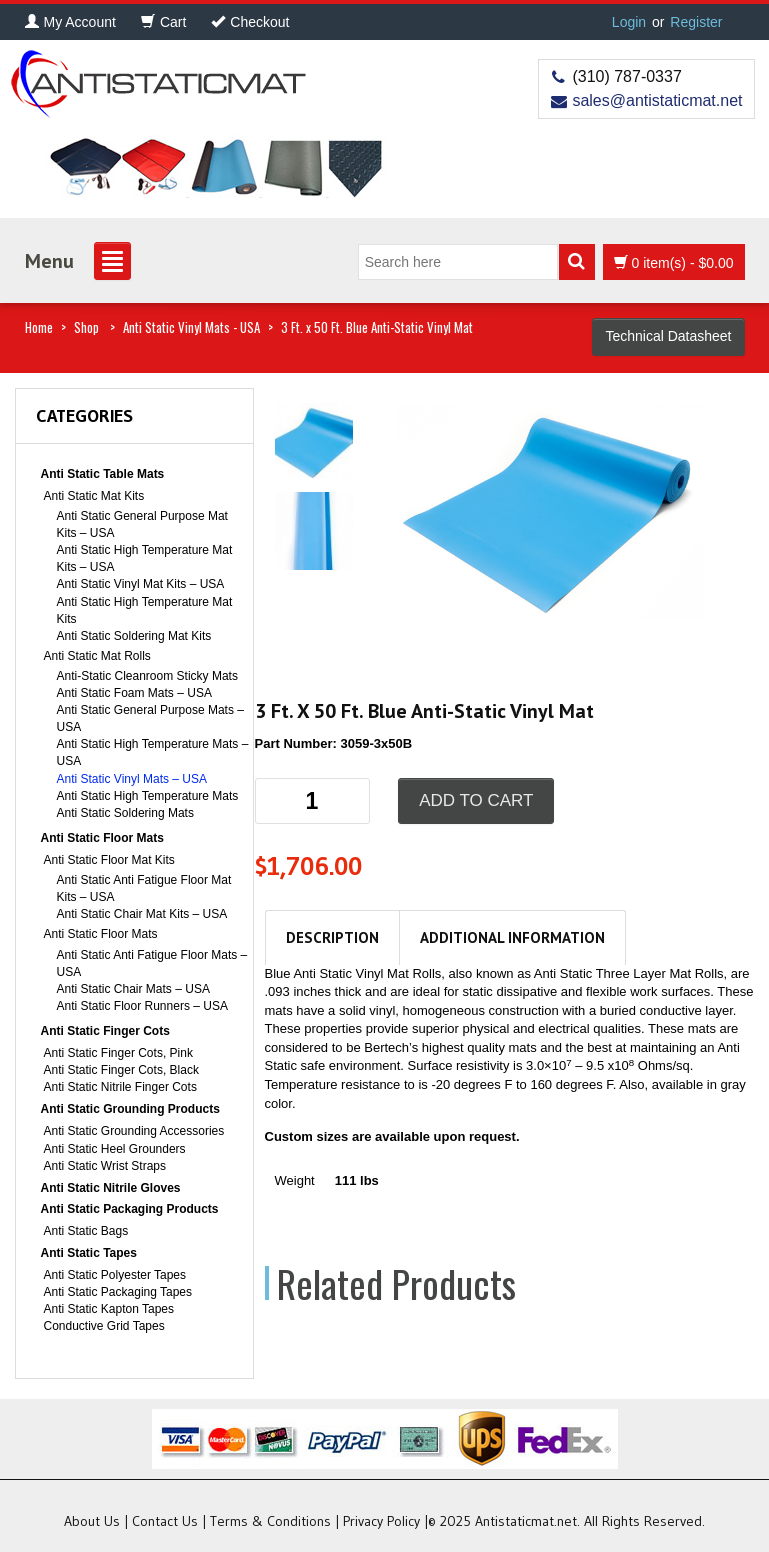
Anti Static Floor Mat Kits (109, 860)
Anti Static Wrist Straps (105, 1166)
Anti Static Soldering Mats (125, 813)
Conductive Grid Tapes (104, 1326)
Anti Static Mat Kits (94, 496)
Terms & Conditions (270, 1521)
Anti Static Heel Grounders (115, 1149)
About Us (92, 1521)
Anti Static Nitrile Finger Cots (120, 1087)
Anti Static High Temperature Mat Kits (145, 610)
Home (39, 327)
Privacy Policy (381, 1521)
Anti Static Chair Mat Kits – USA (142, 914)
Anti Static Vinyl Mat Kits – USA (141, 584)
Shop (86, 327)
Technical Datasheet (668, 336)
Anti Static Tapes (89, 1253)
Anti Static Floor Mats (102, 838)
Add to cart (476, 800)
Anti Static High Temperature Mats (148, 796)
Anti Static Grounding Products (130, 1109)
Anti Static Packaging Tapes (118, 1292)
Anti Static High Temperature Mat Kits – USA (145, 558)
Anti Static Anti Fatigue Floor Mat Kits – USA (144, 888)
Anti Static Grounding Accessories (134, 1131)
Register (696, 22)
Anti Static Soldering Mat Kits (134, 636)
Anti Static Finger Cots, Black (121, 1070)
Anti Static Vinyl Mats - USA (191, 327)
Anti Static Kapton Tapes (109, 1309)
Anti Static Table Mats (103, 474)
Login (629, 22)
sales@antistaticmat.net (657, 100)
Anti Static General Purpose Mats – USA (150, 718)
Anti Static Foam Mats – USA (134, 693)
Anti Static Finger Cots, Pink (118, 1053)
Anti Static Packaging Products (130, 1209)
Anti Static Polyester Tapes (115, 1275)
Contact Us (165, 1521)
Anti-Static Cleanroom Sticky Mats (147, 676)
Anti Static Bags (86, 1231)
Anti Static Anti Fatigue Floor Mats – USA (152, 963)
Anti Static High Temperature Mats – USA (153, 752)
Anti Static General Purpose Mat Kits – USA (142, 524)
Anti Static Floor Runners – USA (142, 1006)
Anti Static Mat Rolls (97, 656)
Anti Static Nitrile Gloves (111, 1188)
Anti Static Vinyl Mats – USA (132, 779)
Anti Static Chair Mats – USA (133, 989)
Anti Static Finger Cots (105, 1031)
